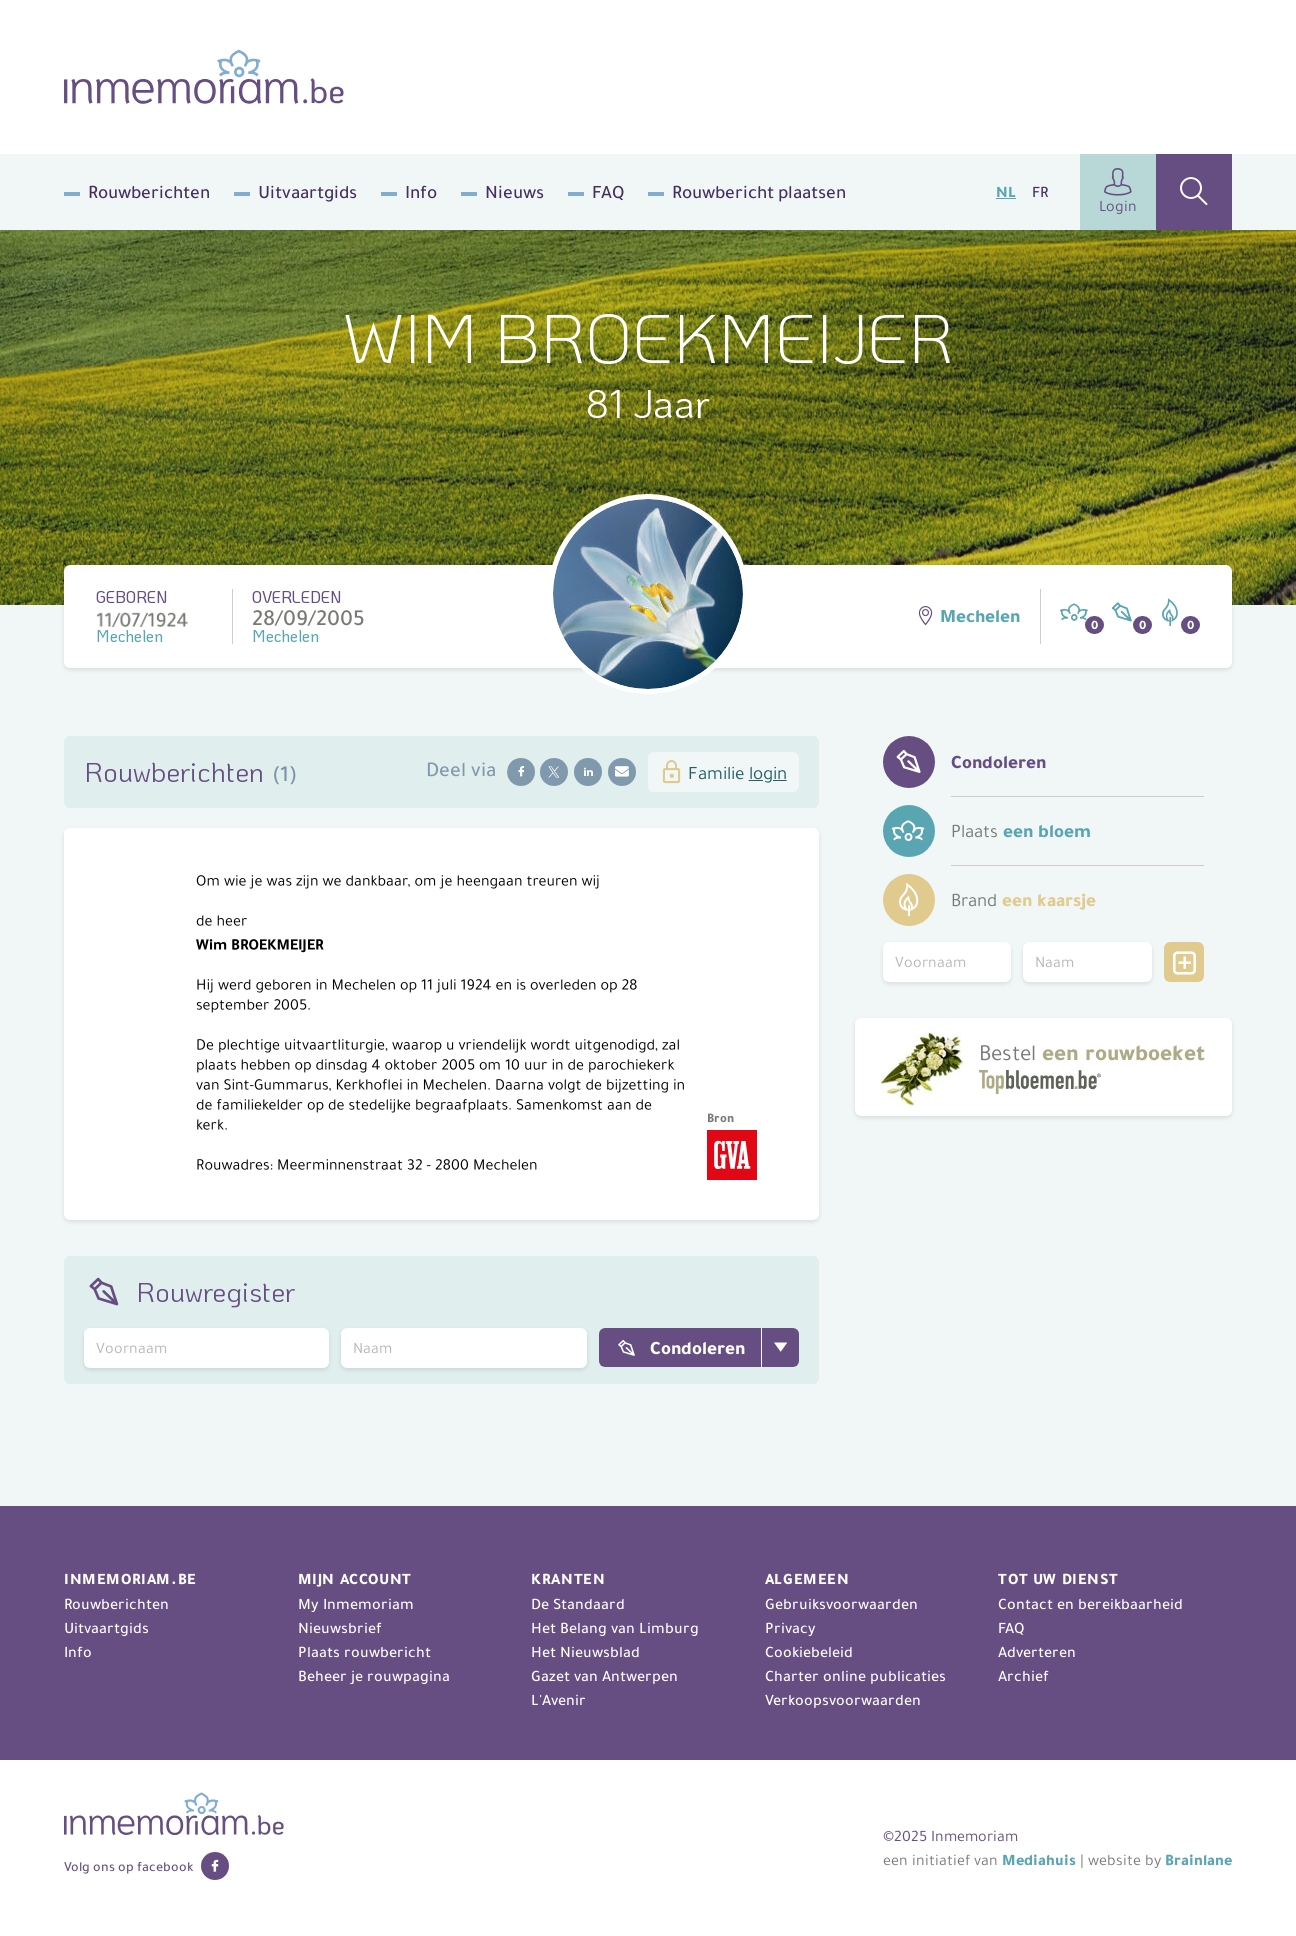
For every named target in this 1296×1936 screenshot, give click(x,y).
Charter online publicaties (855, 1676)
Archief (1023, 1676)
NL (1006, 192)
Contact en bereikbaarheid (1090, 1604)
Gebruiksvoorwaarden (841, 1604)
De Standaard (578, 1604)
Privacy (790, 1628)
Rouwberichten (149, 192)
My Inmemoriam (356, 1604)
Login (1118, 191)
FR (1040, 192)
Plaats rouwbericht (364, 1652)
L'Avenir (558, 1700)
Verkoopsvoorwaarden (843, 1700)
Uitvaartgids (307, 192)
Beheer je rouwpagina (374, 1676)
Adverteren (1037, 1652)
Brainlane (1198, 1860)
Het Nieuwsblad (585, 1652)
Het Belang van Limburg (615, 1628)
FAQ (608, 192)
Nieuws (514, 192)
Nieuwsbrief (340, 1628)
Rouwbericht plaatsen (759, 192)
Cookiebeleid (809, 1652)
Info (421, 192)
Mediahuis (1039, 1860)
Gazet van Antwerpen (604, 1676)
